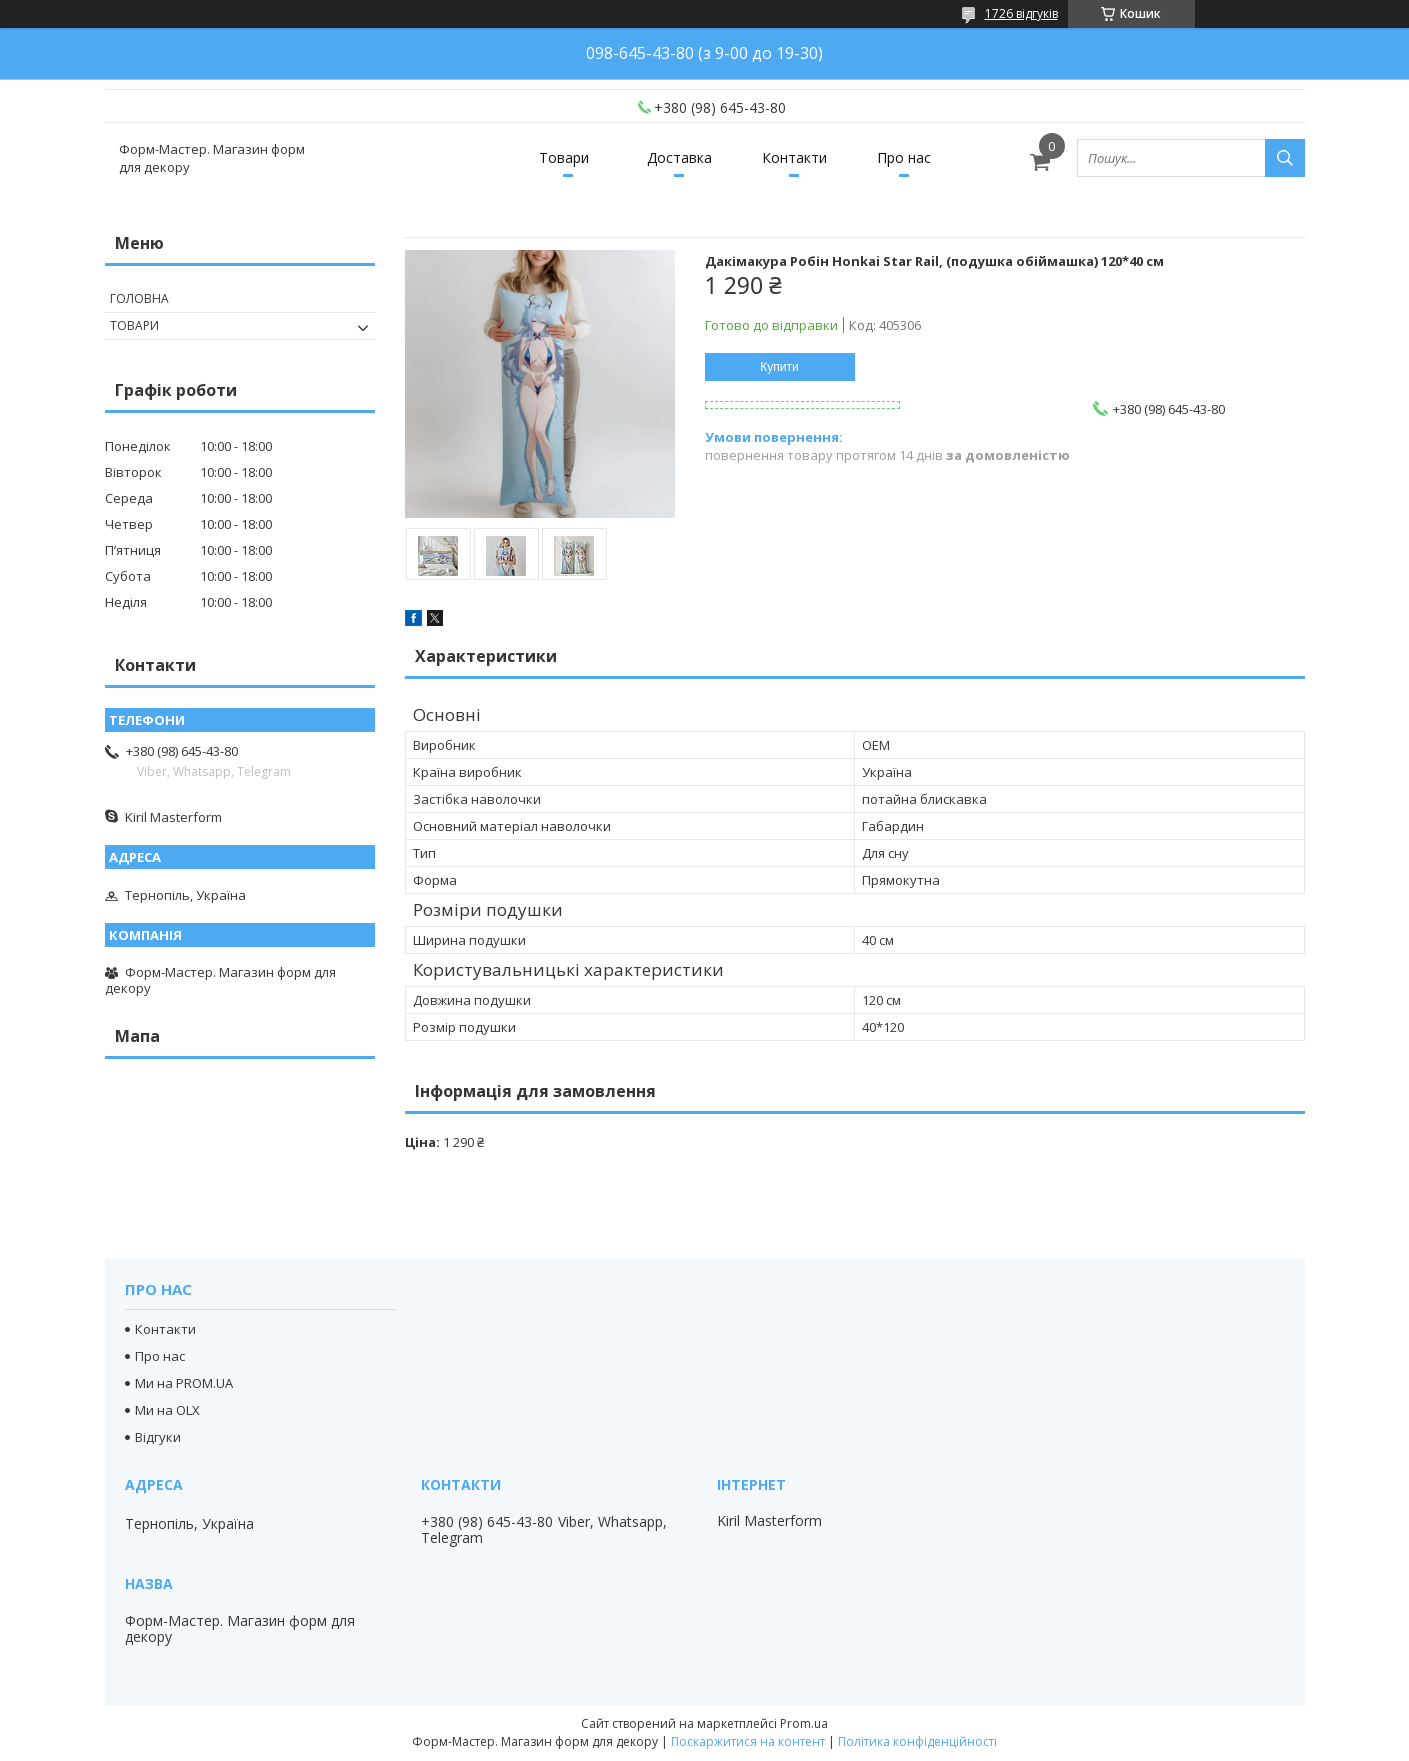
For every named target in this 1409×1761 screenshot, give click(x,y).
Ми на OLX (167, 1410)
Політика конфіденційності (917, 1741)
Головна (139, 298)
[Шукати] (1285, 158)
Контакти (794, 157)
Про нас (904, 157)
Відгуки (158, 1437)
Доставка (679, 157)
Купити (779, 367)
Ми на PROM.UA (184, 1383)
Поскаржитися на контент (748, 1741)
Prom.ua (804, 1723)
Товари (564, 157)
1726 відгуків (1021, 13)
